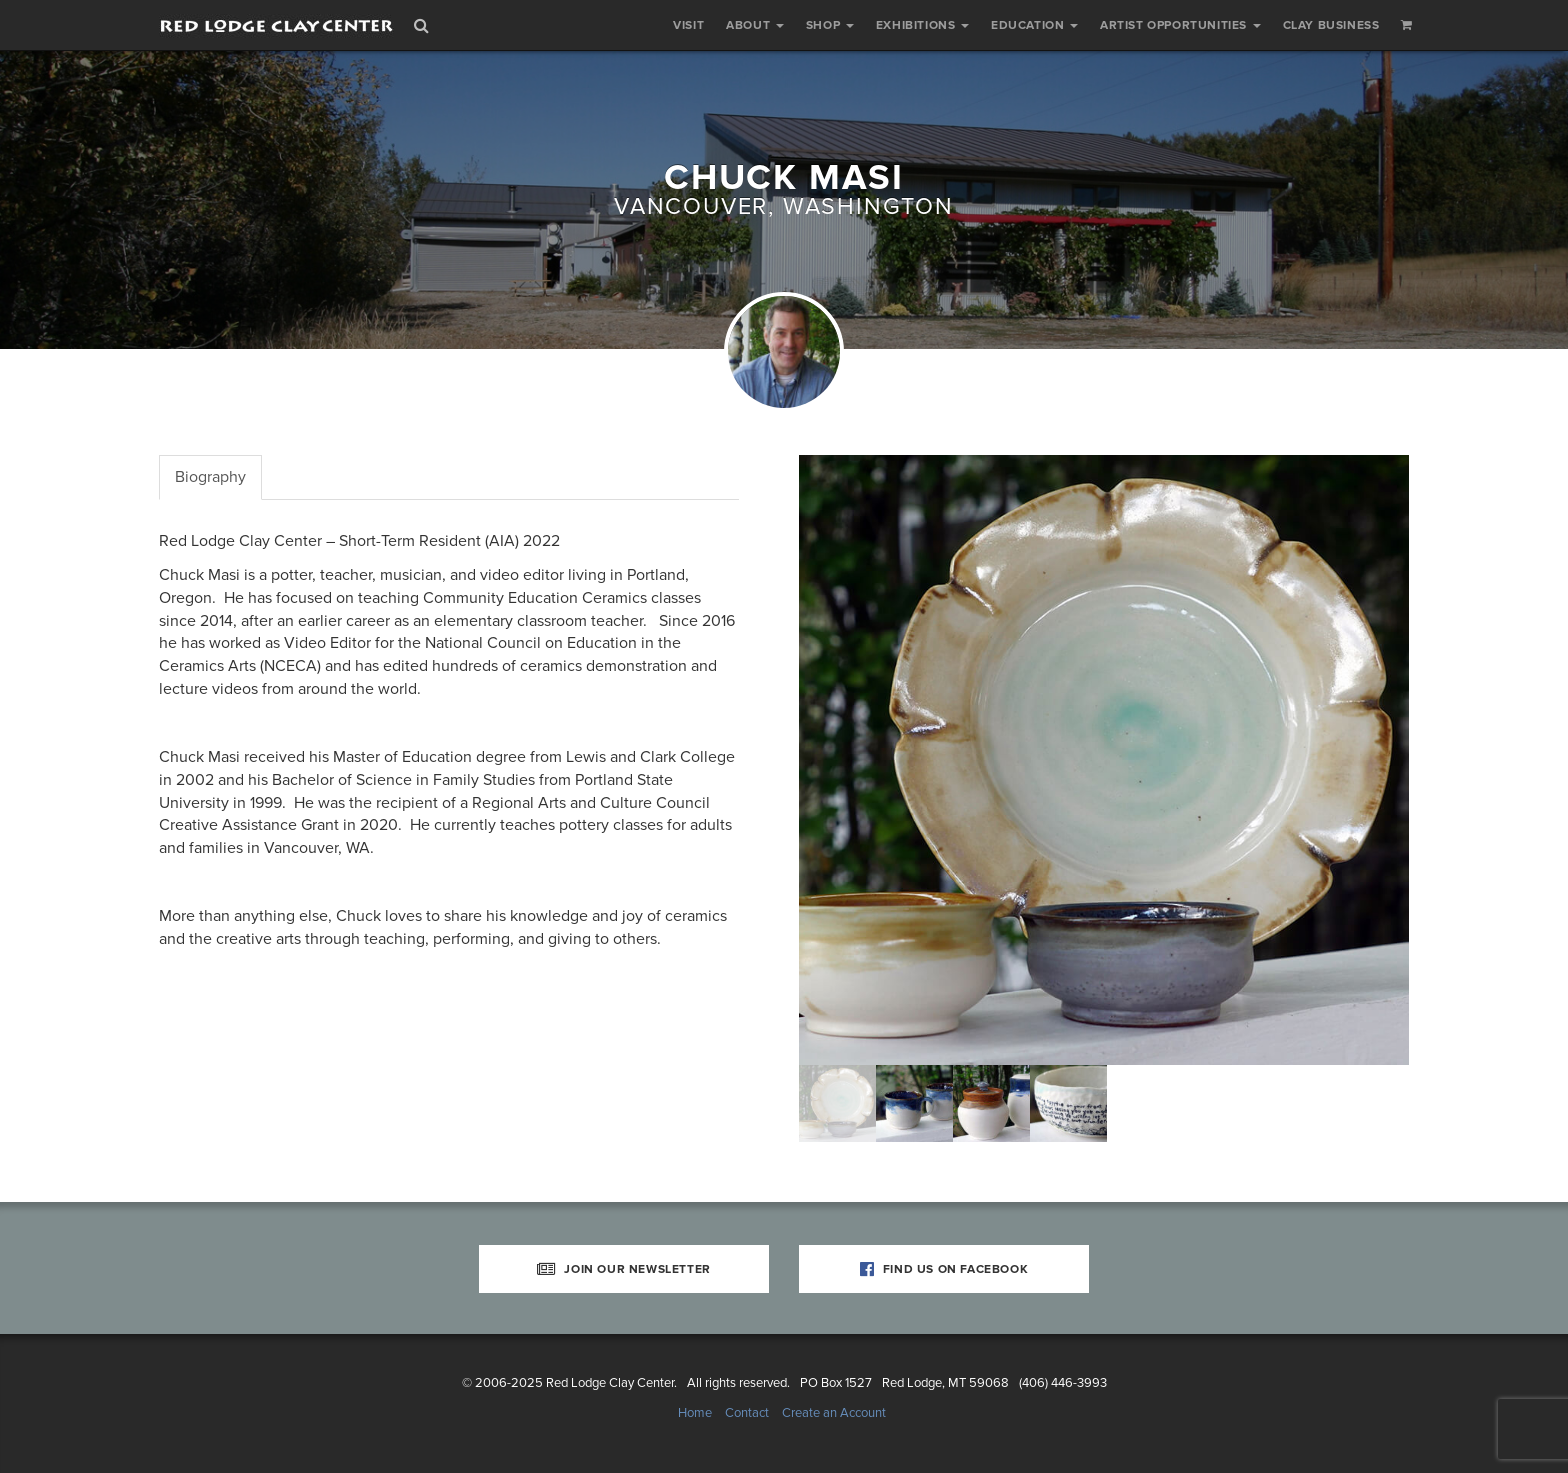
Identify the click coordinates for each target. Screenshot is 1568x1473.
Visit (688, 25)
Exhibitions (922, 25)
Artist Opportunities (1180, 25)
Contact (747, 1413)
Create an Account (834, 1413)
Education (1034, 25)
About (755, 25)
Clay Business (1331, 25)
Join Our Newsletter (624, 1269)
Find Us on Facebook (944, 1269)
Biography (210, 477)
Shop (830, 25)
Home (695, 1413)
